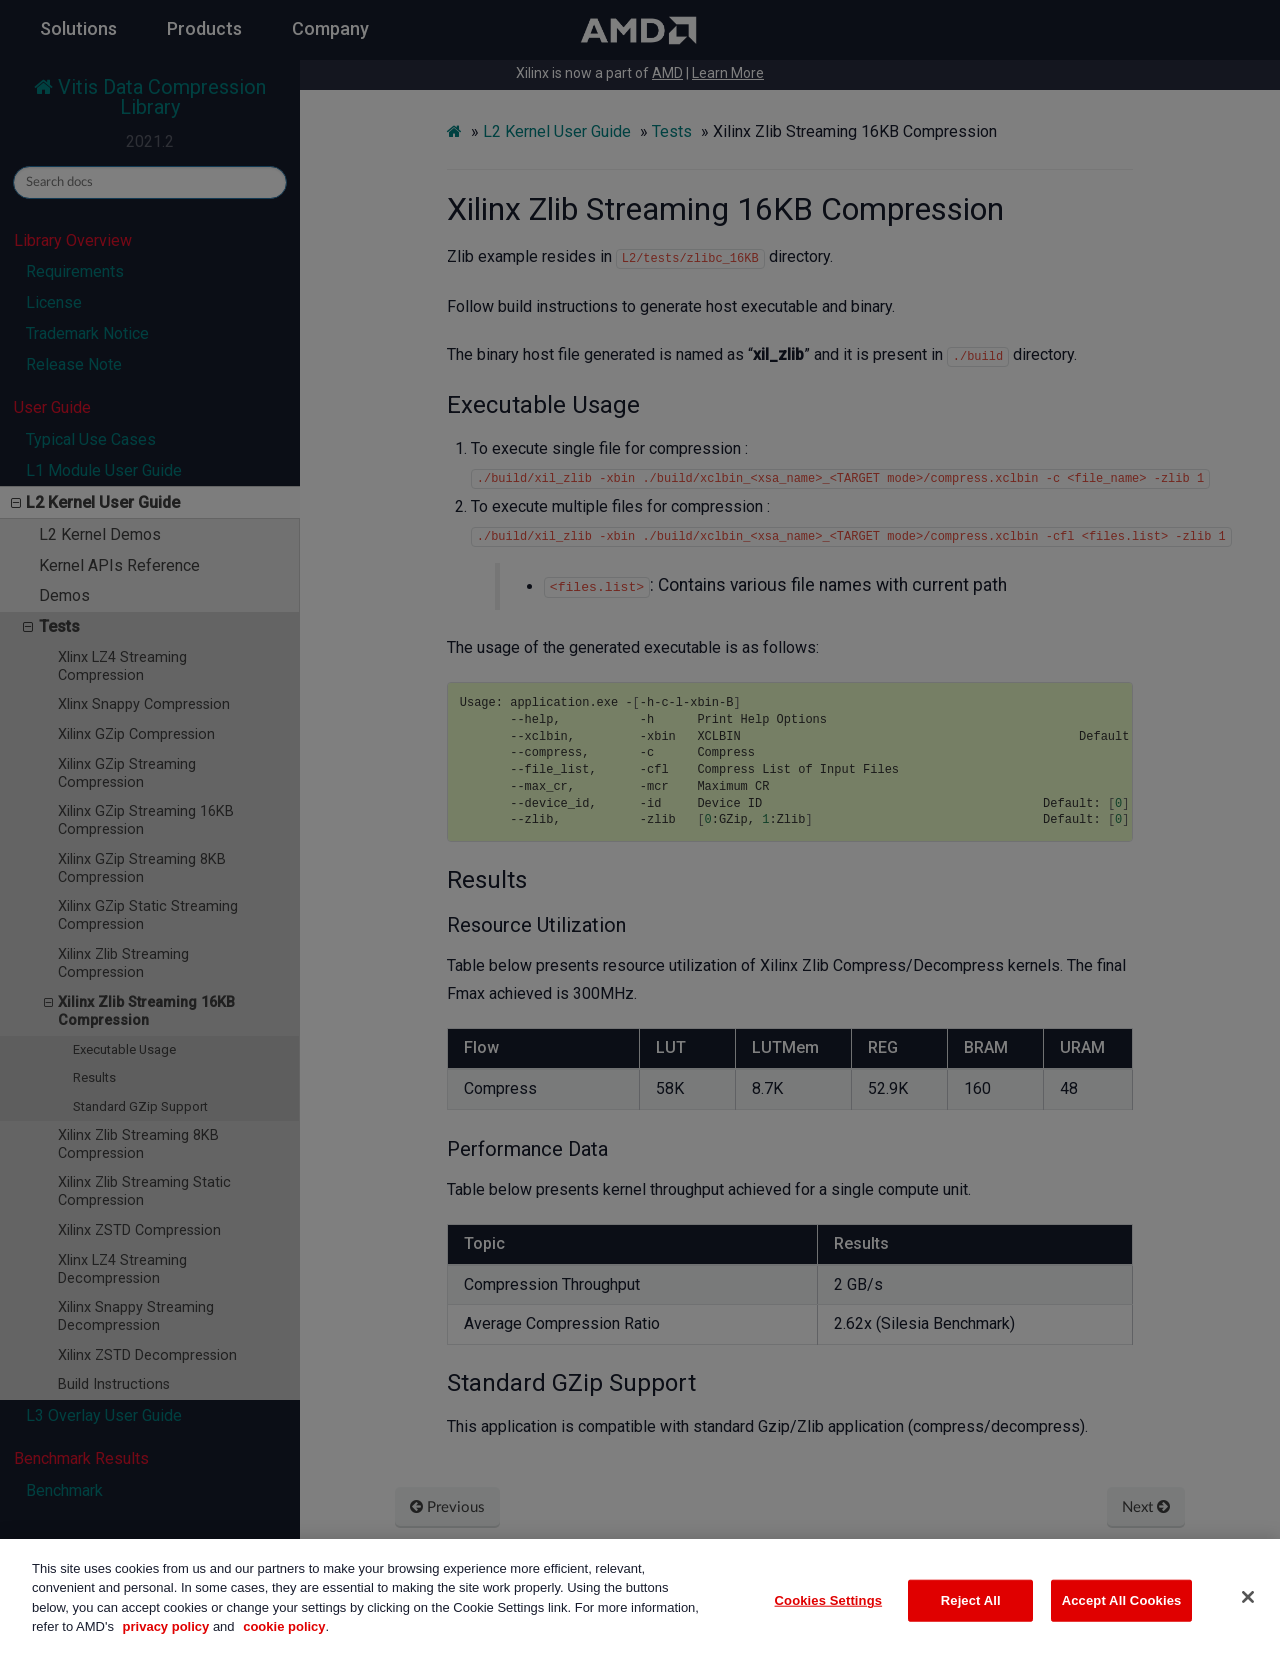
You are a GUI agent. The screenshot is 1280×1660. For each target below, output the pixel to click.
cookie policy (284, 1645)
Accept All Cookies (1122, 1618)
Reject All (971, 1618)
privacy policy (166, 1645)
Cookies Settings (829, 1618)
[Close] (1248, 1616)
